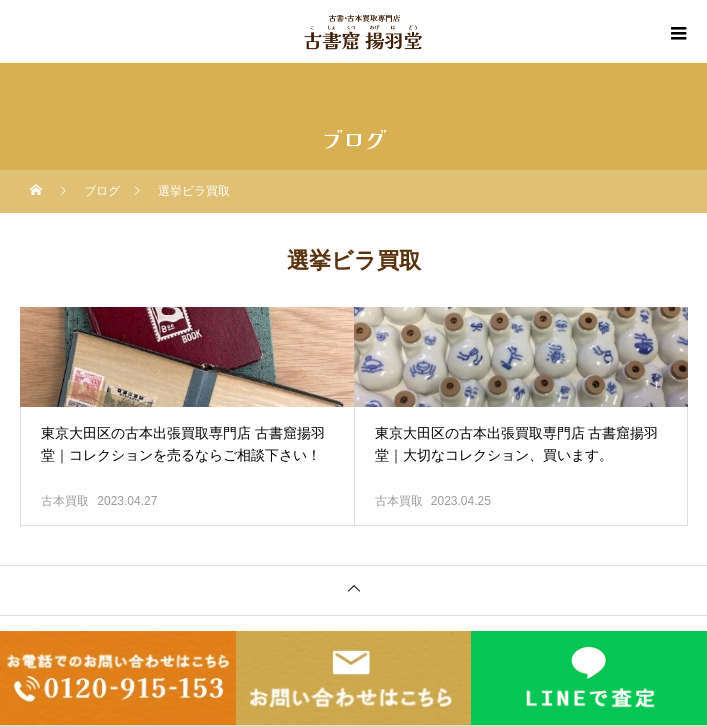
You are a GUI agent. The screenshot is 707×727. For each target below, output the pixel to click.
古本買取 (65, 501)
